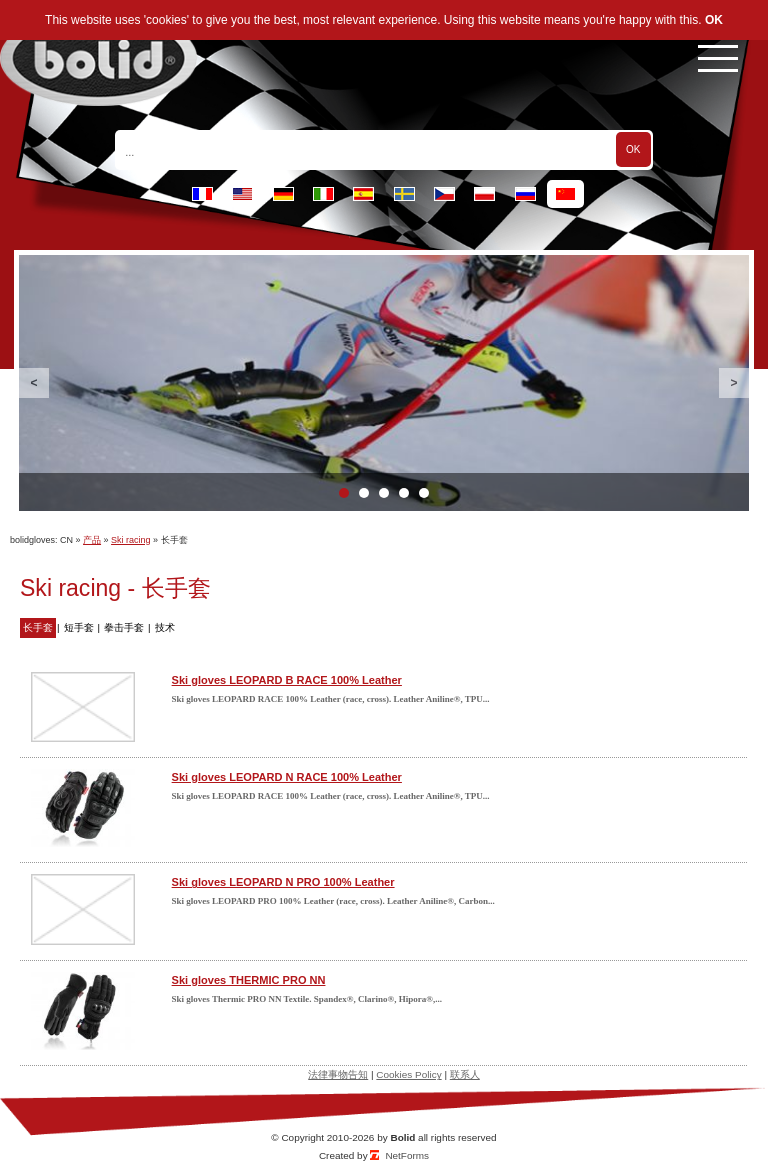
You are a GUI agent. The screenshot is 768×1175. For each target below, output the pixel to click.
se (404, 194)
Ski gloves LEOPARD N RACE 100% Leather (287, 777)
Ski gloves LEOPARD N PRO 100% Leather (283, 882)
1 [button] (344, 493)
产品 (92, 540)
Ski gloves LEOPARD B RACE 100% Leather (287, 680)
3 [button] (384, 493)
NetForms (407, 1155)
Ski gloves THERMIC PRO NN (249, 980)
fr (202, 194)
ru (525, 194)
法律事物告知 (338, 1074)
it (323, 194)
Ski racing (131, 540)
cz (444, 194)
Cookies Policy (408, 1074)
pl (484, 194)
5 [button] (424, 493)
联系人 (465, 1074)
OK (714, 20)
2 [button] (364, 493)
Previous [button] (34, 383)
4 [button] (404, 493)
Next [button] (734, 383)
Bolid (402, 1137)
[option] (384, 383)
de (283, 194)
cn (565, 194)
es (363, 194)
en (242, 194)
